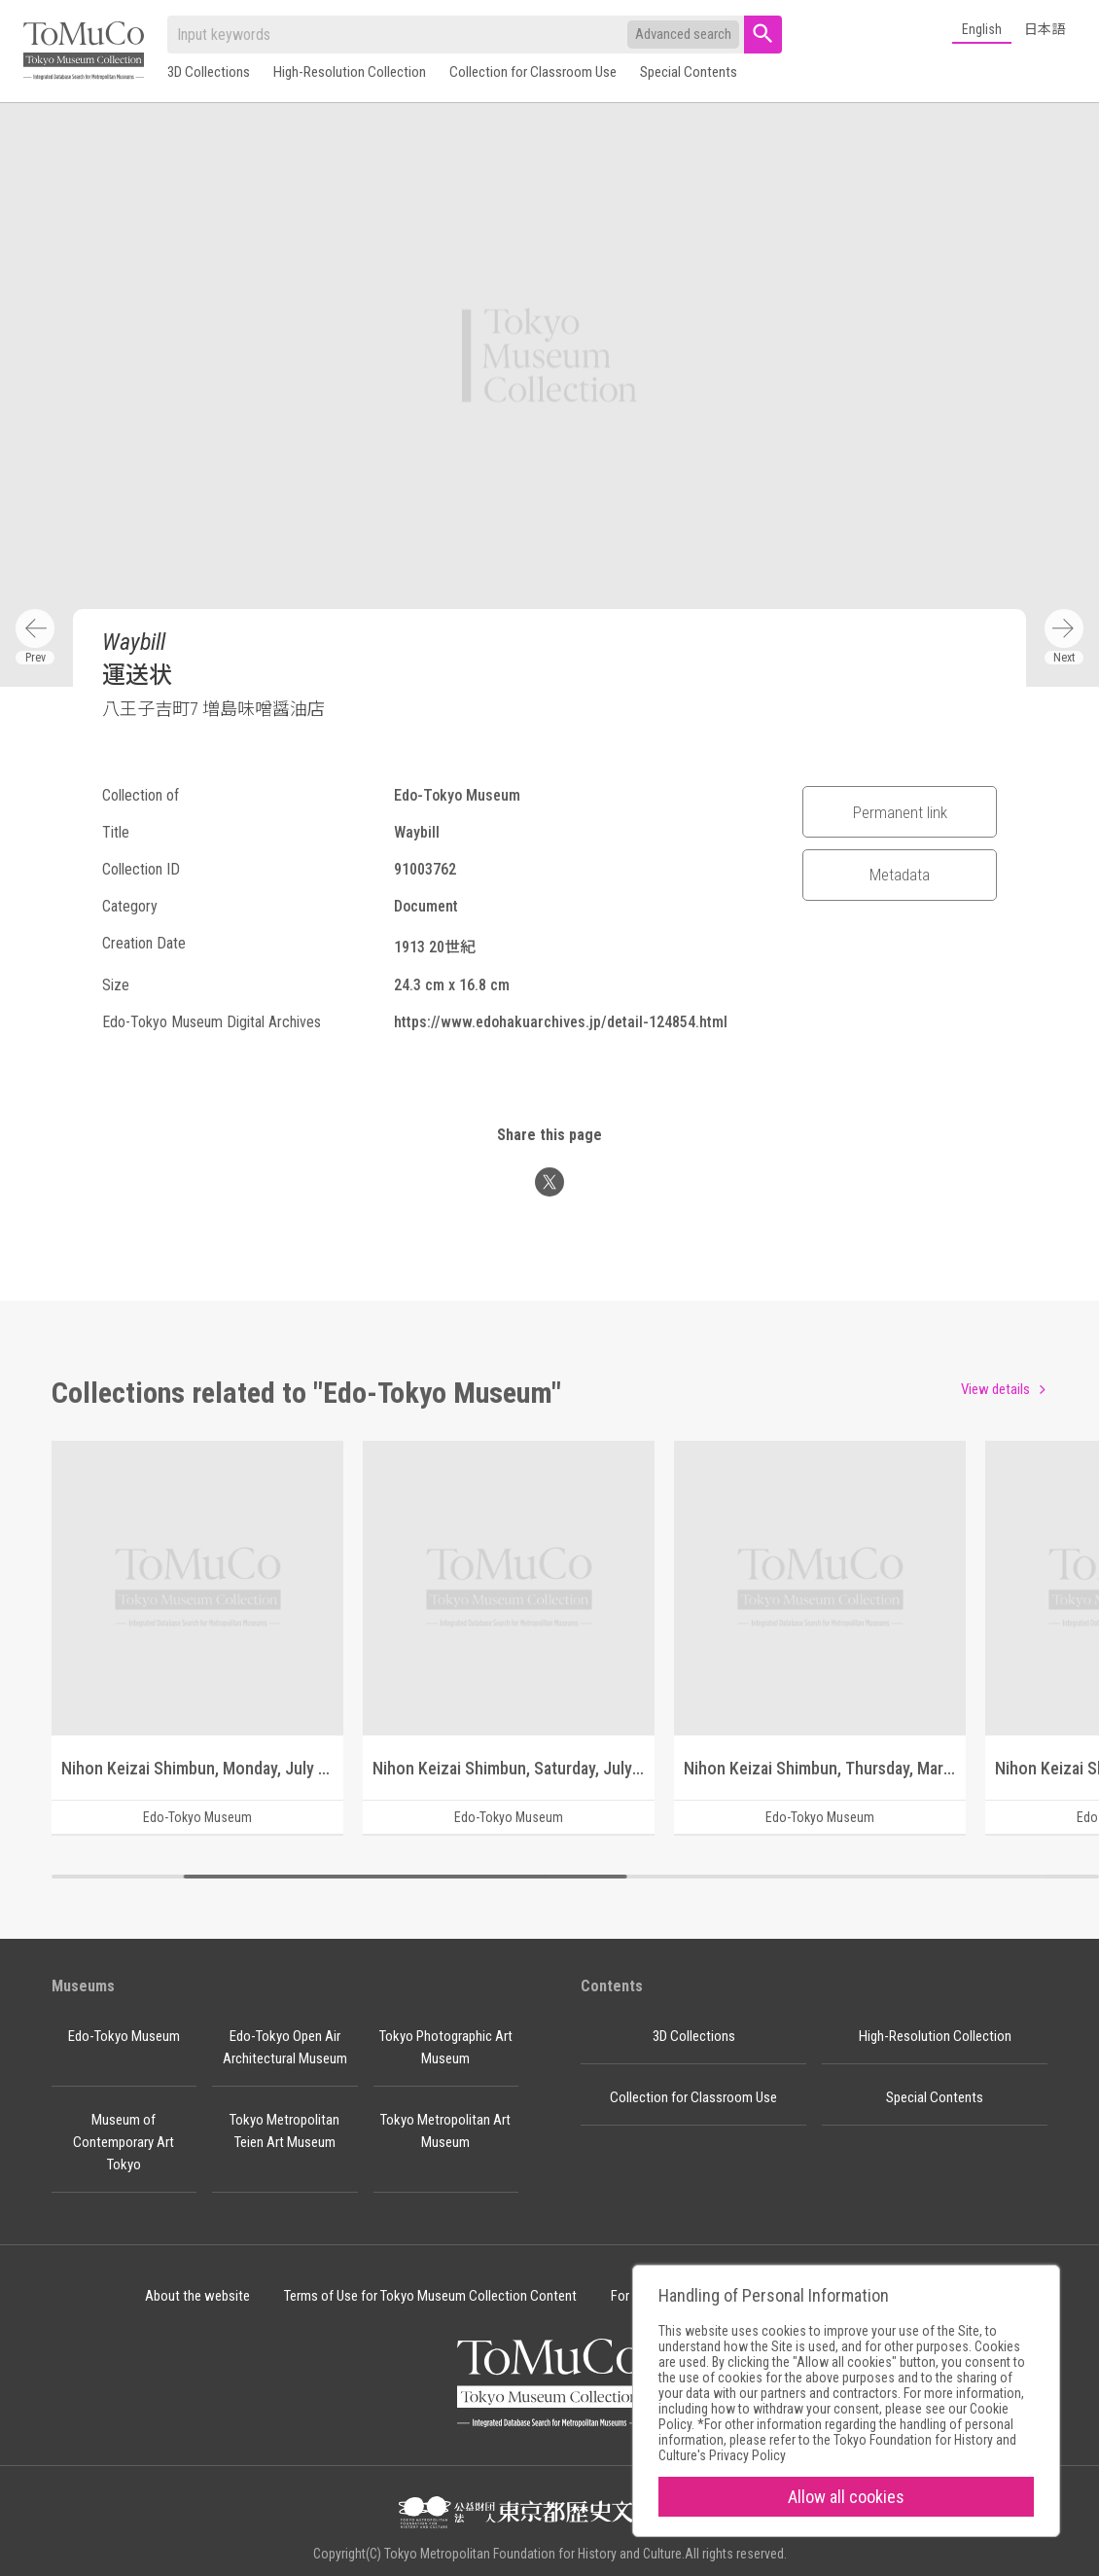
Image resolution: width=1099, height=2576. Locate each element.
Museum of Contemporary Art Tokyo (123, 2142)
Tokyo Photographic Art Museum (446, 2047)
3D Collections (208, 72)
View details (995, 1389)
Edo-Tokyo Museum (124, 2036)
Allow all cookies (846, 2497)
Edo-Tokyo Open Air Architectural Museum (285, 2047)
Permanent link (900, 812)
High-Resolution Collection (349, 72)
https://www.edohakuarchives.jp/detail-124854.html (560, 1022)
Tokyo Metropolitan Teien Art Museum (284, 2131)
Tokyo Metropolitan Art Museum (445, 2131)
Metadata (899, 874)
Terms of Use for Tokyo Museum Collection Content (430, 2296)
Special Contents (688, 72)
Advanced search (683, 34)
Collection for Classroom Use (533, 72)
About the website (197, 2296)
